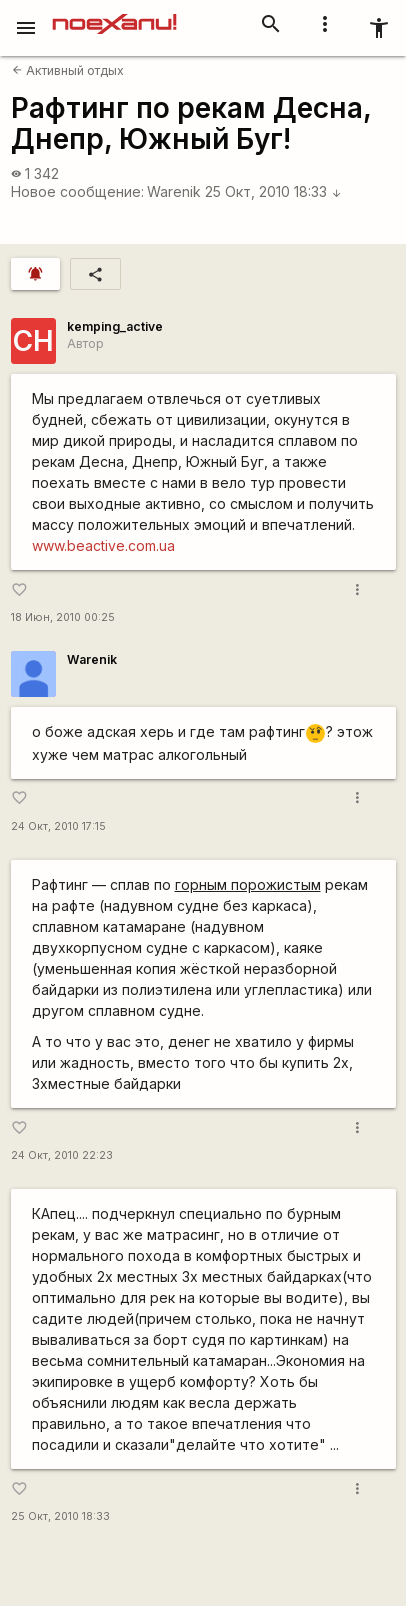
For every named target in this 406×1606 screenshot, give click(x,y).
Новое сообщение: (77, 191)
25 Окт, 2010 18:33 (273, 191)
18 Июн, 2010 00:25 (63, 617)
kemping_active (115, 326)
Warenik (174, 191)
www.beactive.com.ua (103, 545)
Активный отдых (68, 70)
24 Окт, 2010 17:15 (58, 826)
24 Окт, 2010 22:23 (62, 1155)
